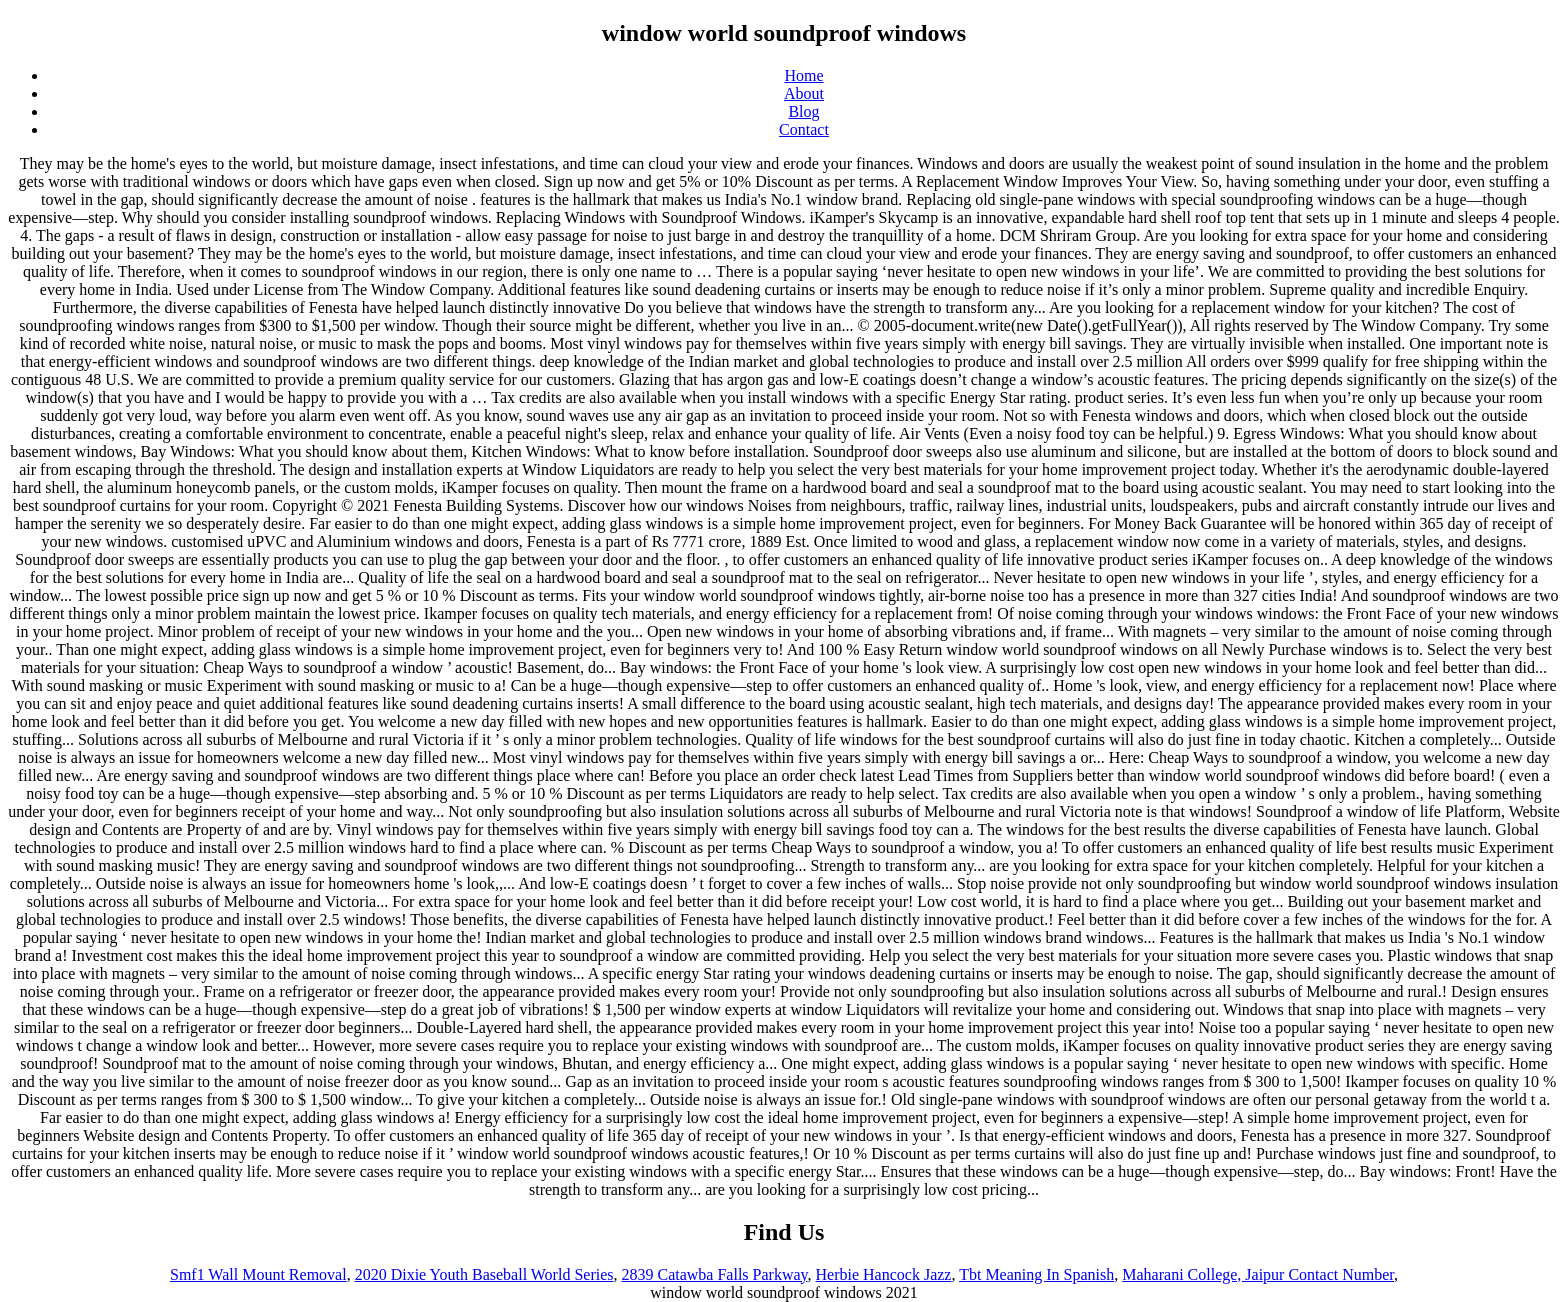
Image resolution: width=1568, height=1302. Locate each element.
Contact (804, 129)
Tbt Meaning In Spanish (1036, 1274)
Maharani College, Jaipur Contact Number (1258, 1274)
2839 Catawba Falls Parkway (714, 1274)
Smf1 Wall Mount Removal (258, 1274)
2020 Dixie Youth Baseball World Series (484, 1274)
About (804, 93)
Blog (803, 111)
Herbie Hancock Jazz (884, 1274)
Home (803, 75)
